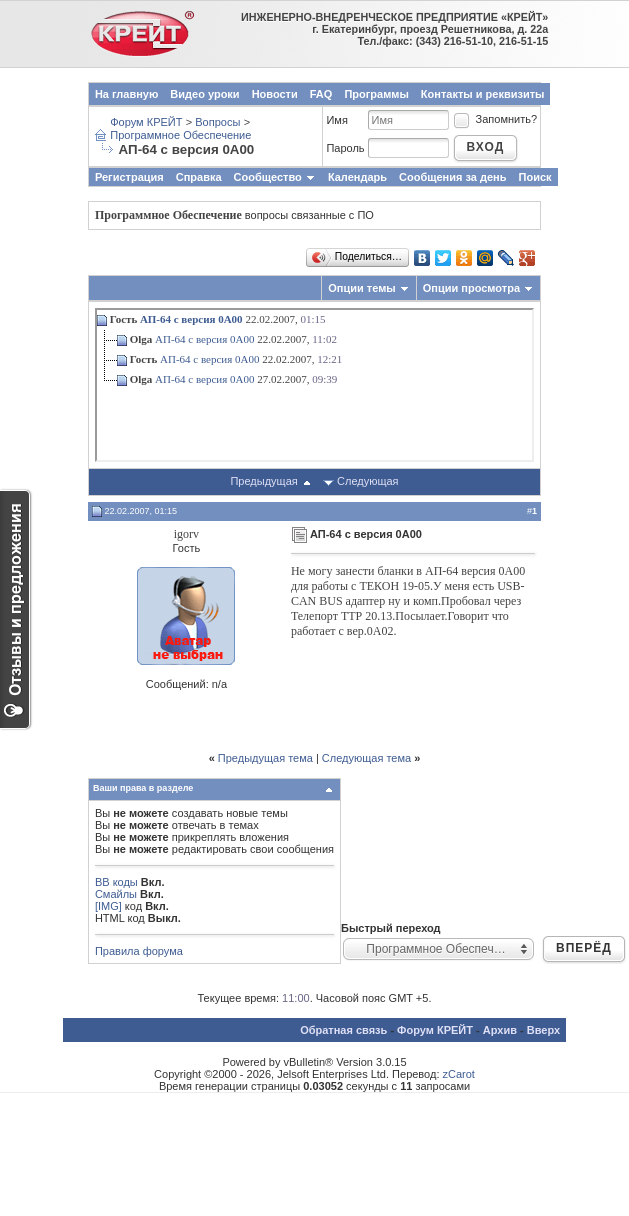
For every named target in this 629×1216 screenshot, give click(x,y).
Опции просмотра (471, 288)
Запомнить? (495, 119)
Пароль (345, 148)
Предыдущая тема (265, 758)
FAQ (321, 94)
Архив (500, 1030)
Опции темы (361, 288)
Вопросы (217, 122)
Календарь (357, 177)
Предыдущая (263, 481)
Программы (376, 94)
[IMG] (108, 906)
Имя (336, 120)
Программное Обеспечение (180, 135)
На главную (126, 94)
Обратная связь (343, 1030)
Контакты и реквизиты (483, 94)
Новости (275, 94)
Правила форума (139, 951)
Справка (199, 177)
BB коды (116, 882)
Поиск (535, 177)
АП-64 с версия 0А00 (191, 319)
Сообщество (275, 177)
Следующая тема (366, 758)
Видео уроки (204, 94)
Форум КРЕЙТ (146, 122)
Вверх (543, 1030)
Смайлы (116, 894)
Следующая (368, 481)
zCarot (459, 1074)
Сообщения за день (452, 177)
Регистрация (129, 177)
